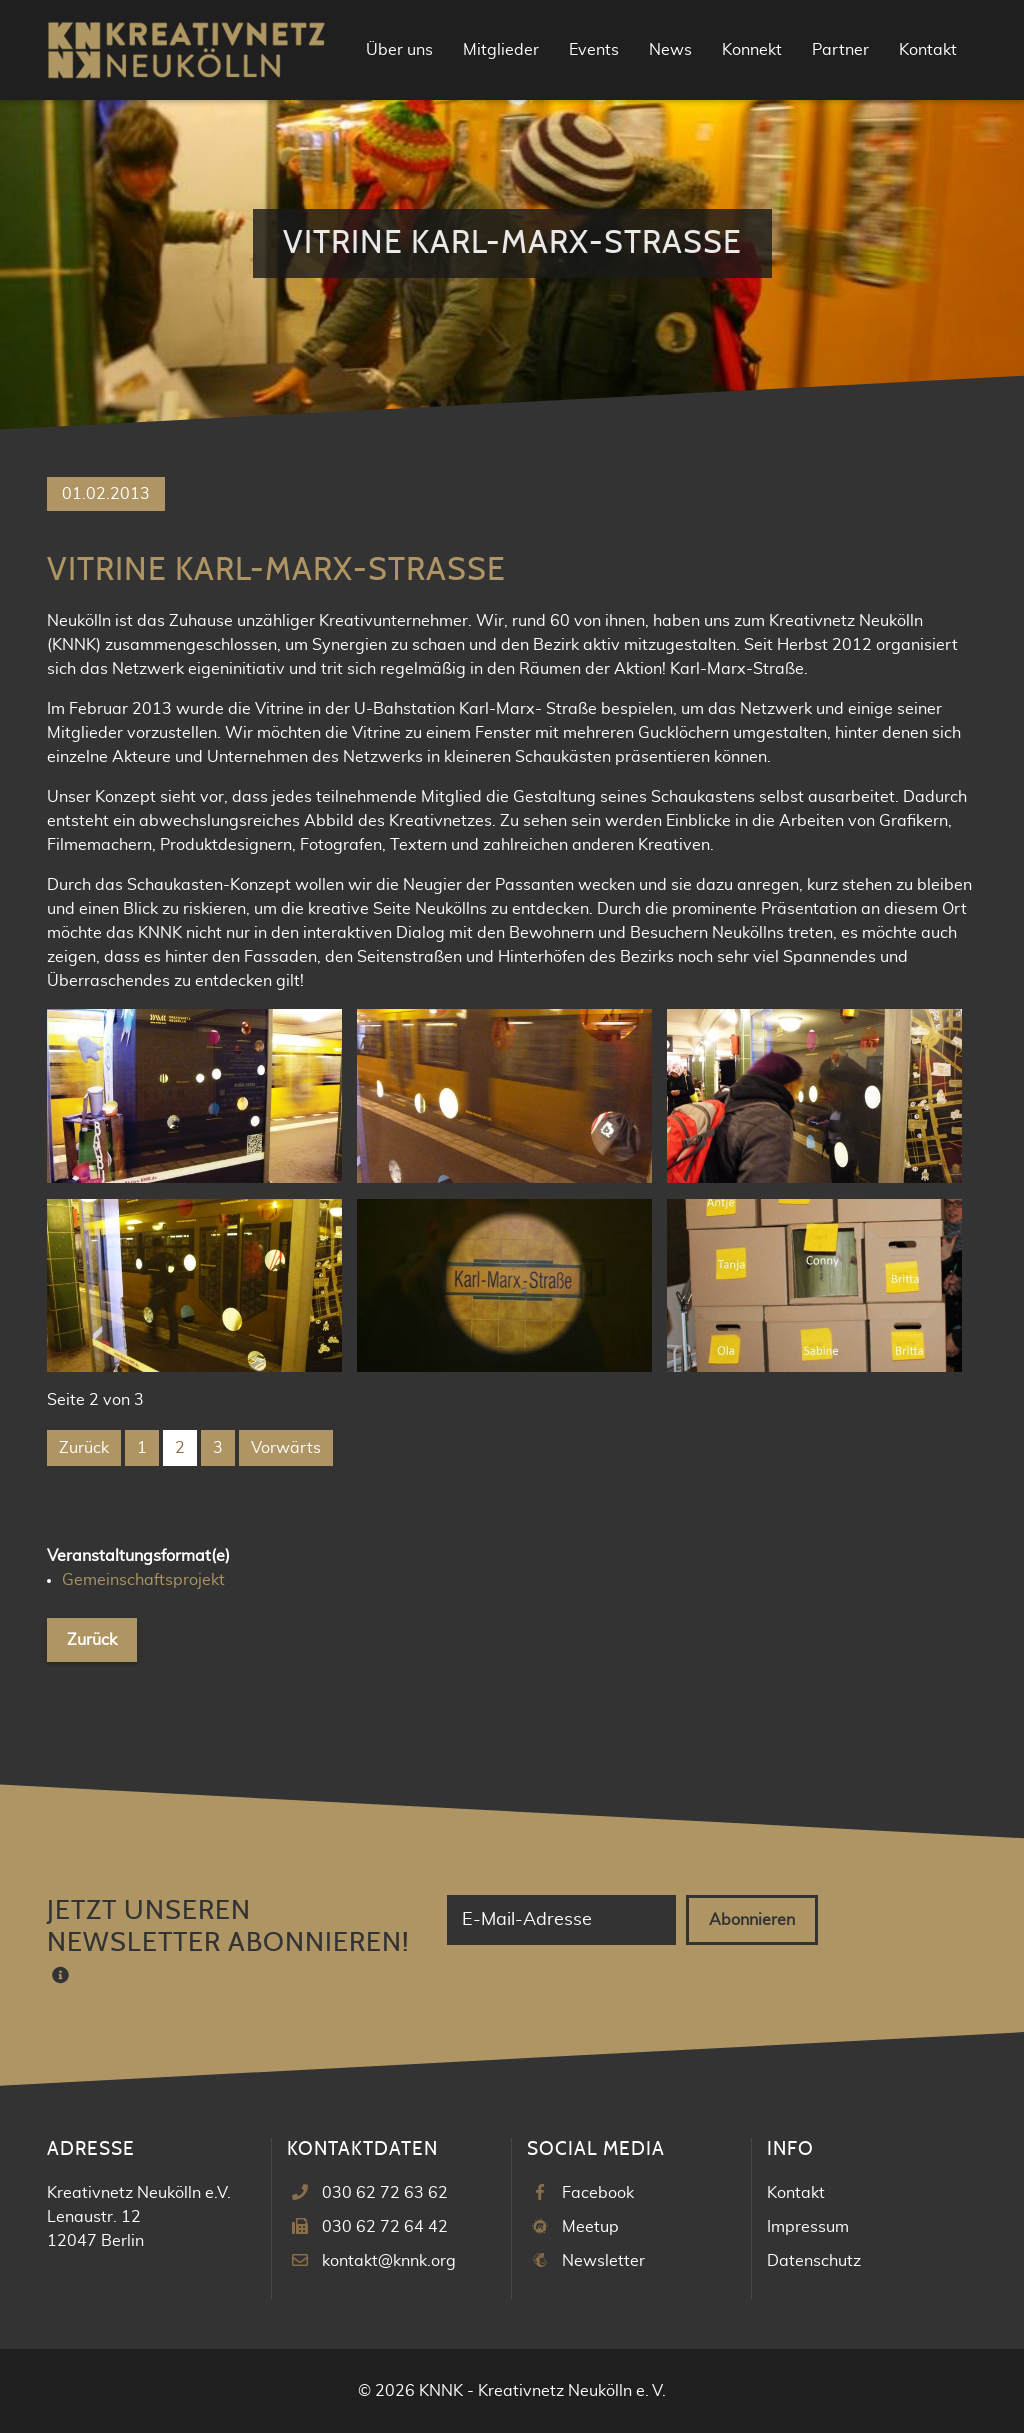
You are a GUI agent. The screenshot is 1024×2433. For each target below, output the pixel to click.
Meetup (590, 2227)
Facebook (598, 2193)
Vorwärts (286, 1448)
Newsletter (603, 2261)
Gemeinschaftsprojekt (143, 1580)
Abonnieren (752, 1920)
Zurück (84, 1448)
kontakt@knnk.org (389, 2261)
